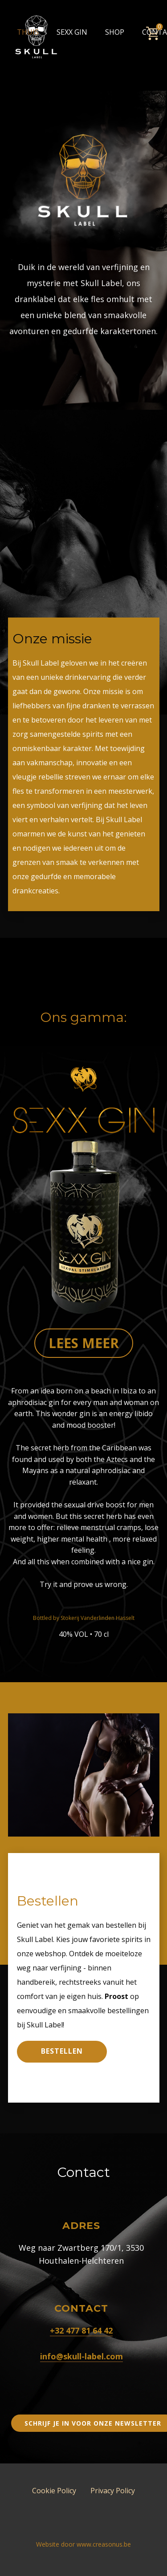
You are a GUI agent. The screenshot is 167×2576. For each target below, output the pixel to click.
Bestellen (62, 2051)
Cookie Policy (54, 2490)
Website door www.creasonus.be (83, 2544)
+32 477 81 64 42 (81, 2330)
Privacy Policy (112, 2490)
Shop (114, 32)
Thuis (28, 32)
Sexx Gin (72, 32)
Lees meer (84, 1343)
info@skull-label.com (81, 2356)
